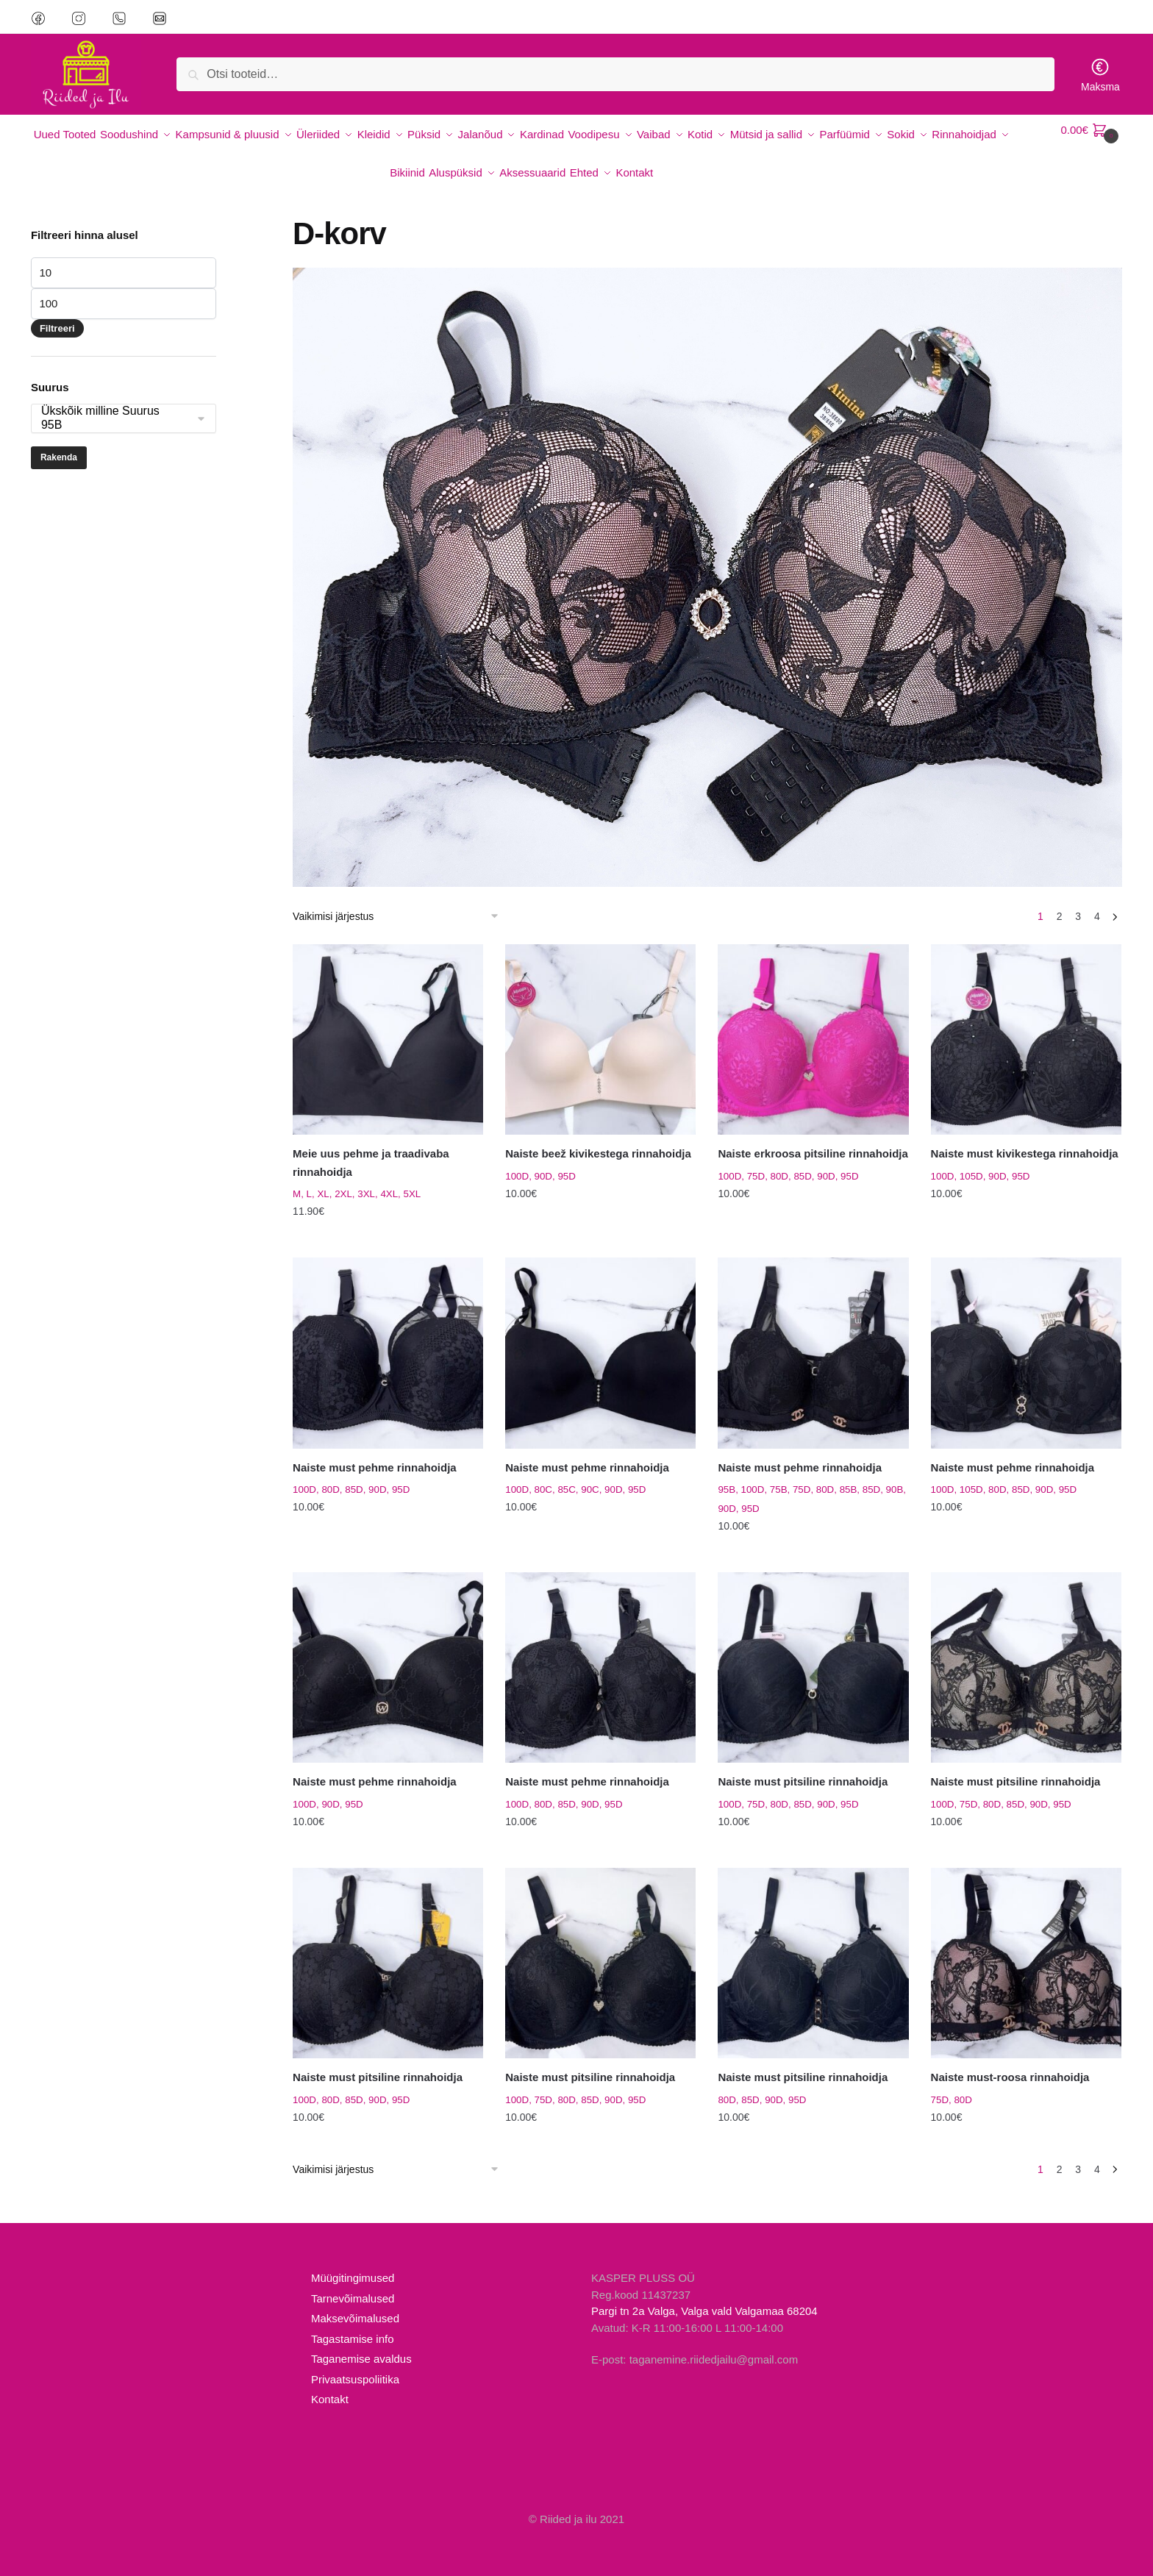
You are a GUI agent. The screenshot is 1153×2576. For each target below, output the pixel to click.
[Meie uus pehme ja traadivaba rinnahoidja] (388, 1022)
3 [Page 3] (1078, 899)
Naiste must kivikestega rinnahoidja (1024, 1136)
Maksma (1100, 75)
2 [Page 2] (1060, 899)
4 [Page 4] (1097, 899)
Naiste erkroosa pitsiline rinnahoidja (812, 1136)
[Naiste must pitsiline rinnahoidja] (813, 1650)
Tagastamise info (352, 2321)
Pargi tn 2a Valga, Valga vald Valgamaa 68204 (704, 2293)
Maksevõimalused (355, 2300)
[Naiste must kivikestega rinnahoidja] (1026, 1022)
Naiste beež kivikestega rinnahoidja (598, 1136)
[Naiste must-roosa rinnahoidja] (1026, 1945)
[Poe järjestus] (401, 898)
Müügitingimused (352, 2260)
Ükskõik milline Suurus (116, 394)
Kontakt (330, 2381)
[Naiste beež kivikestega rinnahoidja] (600, 1022)
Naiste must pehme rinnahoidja (375, 1450)
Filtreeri (57, 310)
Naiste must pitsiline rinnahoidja (803, 1764)
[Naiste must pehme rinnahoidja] (388, 1335)
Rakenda (58, 440)
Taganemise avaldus (361, 2341)
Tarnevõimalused (352, 2280)
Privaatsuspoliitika (355, 2361)
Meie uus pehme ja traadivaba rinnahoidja (371, 1145)
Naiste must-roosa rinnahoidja (1010, 2059)
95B (116, 408)
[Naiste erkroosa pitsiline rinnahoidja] (813, 1022)
